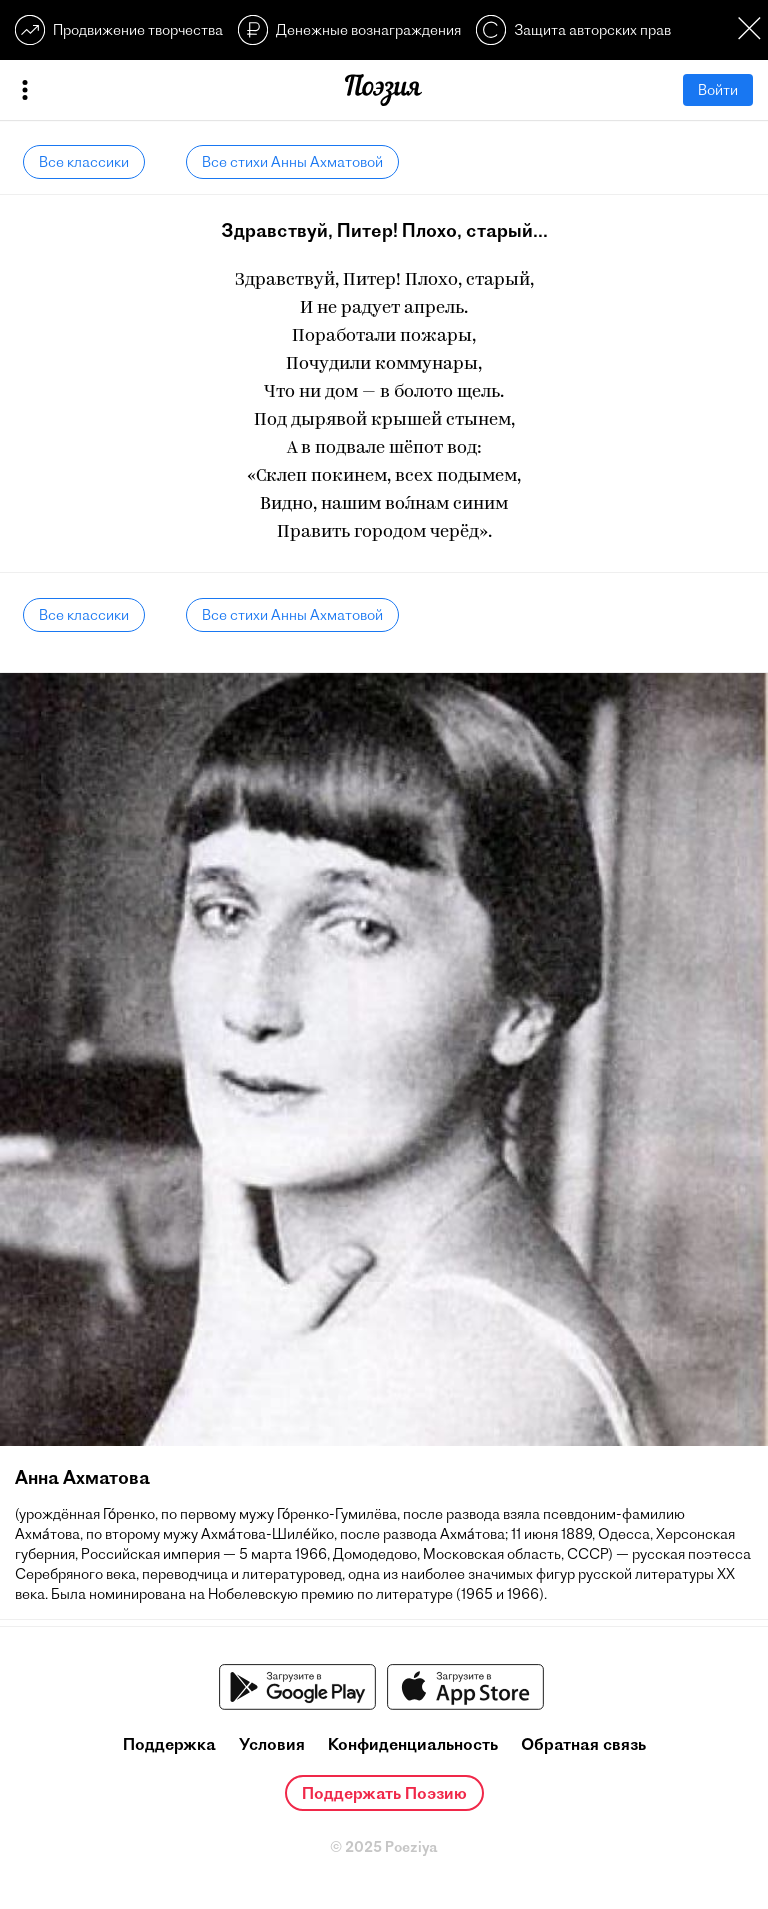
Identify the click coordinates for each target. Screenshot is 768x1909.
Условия (272, 1744)
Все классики (84, 162)
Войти (718, 90)
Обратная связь (583, 1744)
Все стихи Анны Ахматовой (292, 162)
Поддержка (169, 1744)
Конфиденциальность (413, 1744)
